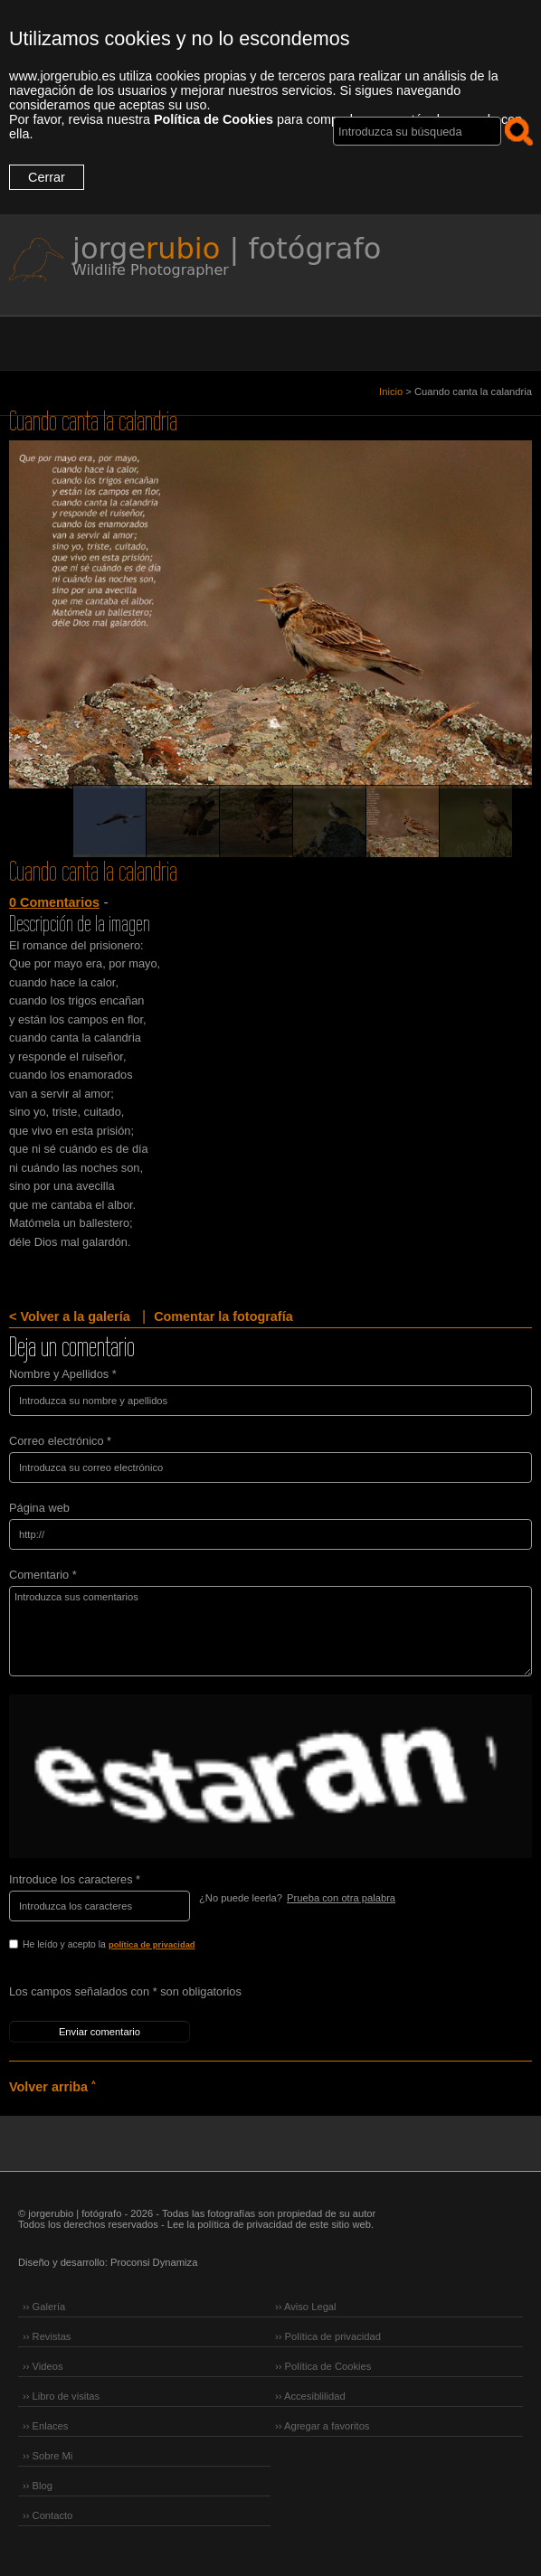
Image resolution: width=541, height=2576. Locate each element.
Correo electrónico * (60, 1441)
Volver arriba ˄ (52, 2087)
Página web (39, 1507)
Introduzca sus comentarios (270, 1631)
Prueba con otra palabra (341, 1897)
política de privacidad (152, 1944)
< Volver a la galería (69, 1316)
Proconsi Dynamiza (153, 2262)
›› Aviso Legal (306, 2306)
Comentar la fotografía (223, 1316)
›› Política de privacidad (328, 2336)
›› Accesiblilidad (310, 2396)
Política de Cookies (213, 119)
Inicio (391, 391)
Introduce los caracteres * (74, 1879)
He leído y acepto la (147, 1945)
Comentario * (43, 1574)
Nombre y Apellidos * (63, 1374)
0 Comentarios (54, 902)
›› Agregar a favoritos (322, 2425)
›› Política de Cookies (323, 2366)
